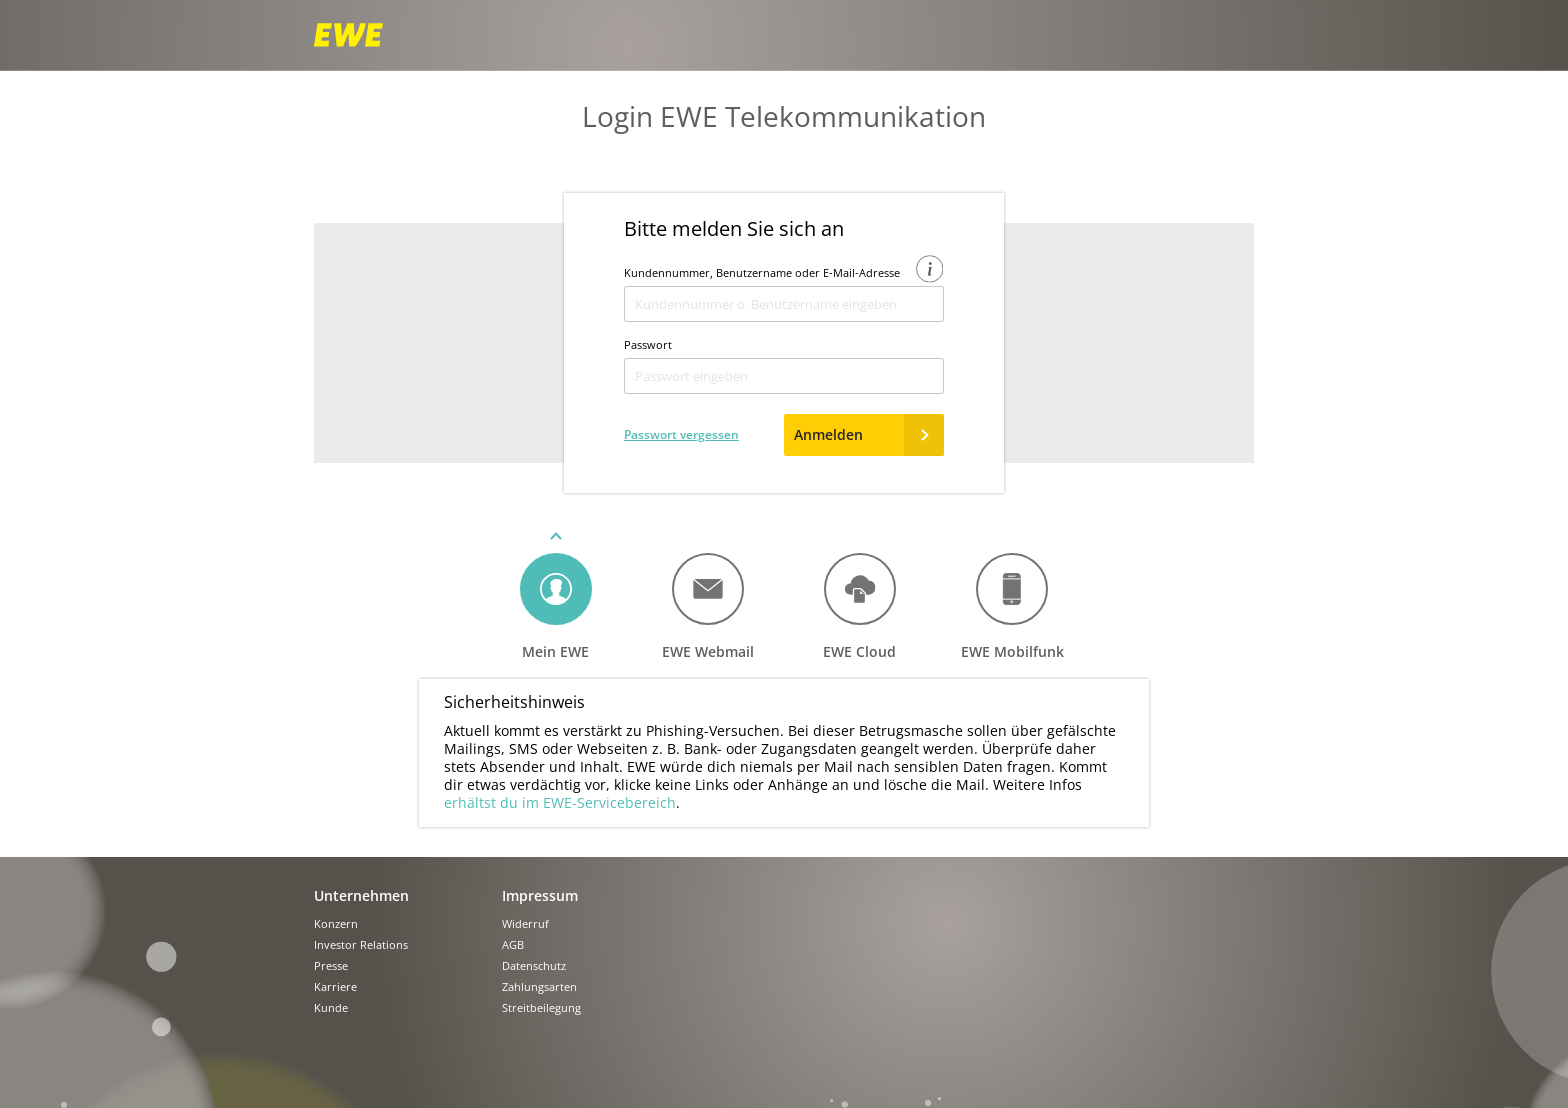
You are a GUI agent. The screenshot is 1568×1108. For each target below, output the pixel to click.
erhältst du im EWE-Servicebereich (560, 802)
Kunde (331, 1008)
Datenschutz (534, 966)
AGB (513, 945)
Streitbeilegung (541, 1008)
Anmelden (869, 435)
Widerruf (525, 924)
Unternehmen (361, 895)
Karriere (335, 987)
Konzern (336, 924)
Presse (331, 966)
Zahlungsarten (539, 987)
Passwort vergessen (681, 434)
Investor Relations (361, 945)
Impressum (540, 895)
